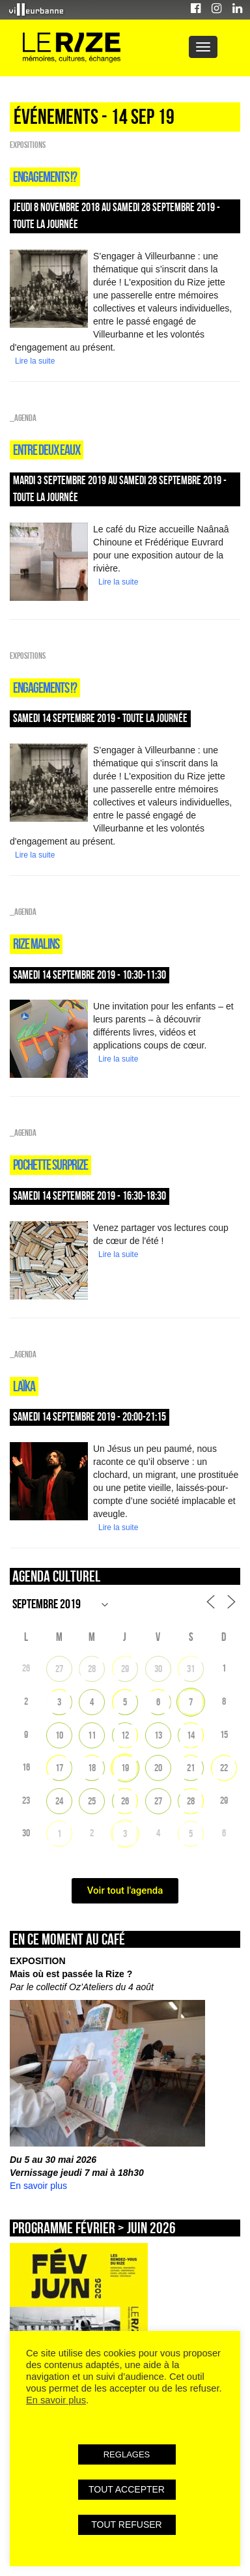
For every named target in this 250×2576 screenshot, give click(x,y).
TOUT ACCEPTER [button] (127, 2489)
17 (59, 1767)
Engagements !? (45, 176)
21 (191, 1767)
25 (92, 1800)
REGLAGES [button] (127, 2454)
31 (191, 1668)
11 (92, 1735)
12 (125, 1735)
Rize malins (36, 943)
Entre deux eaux (46, 449)
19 (125, 1767)
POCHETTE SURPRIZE (50, 1164)
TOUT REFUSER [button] (126, 2524)
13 (158, 1735)
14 (191, 1735)
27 (59, 1668)
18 (92, 1767)
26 (125, 1800)
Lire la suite (35, 361)
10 (59, 1735)
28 (92, 1668)
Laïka (24, 1386)
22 (224, 1767)
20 (158, 1767)
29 (125, 1668)
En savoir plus (38, 2185)
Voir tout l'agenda (125, 1890)
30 (158, 1668)
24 (59, 1800)
